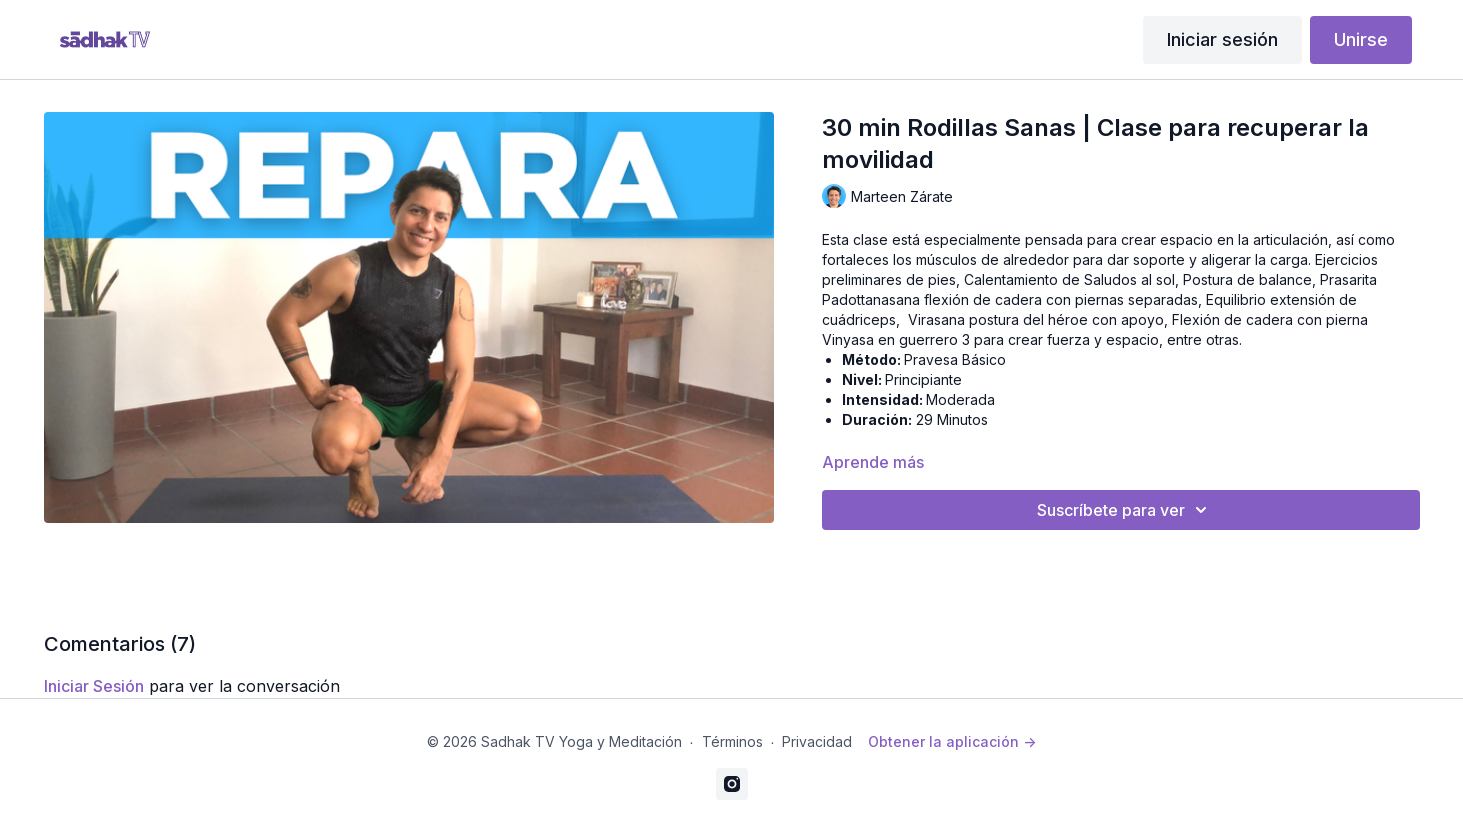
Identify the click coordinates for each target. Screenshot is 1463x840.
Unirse (1361, 39)
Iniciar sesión (1222, 39)
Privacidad (817, 741)
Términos (732, 741)
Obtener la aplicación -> (952, 741)
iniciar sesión (94, 686)
